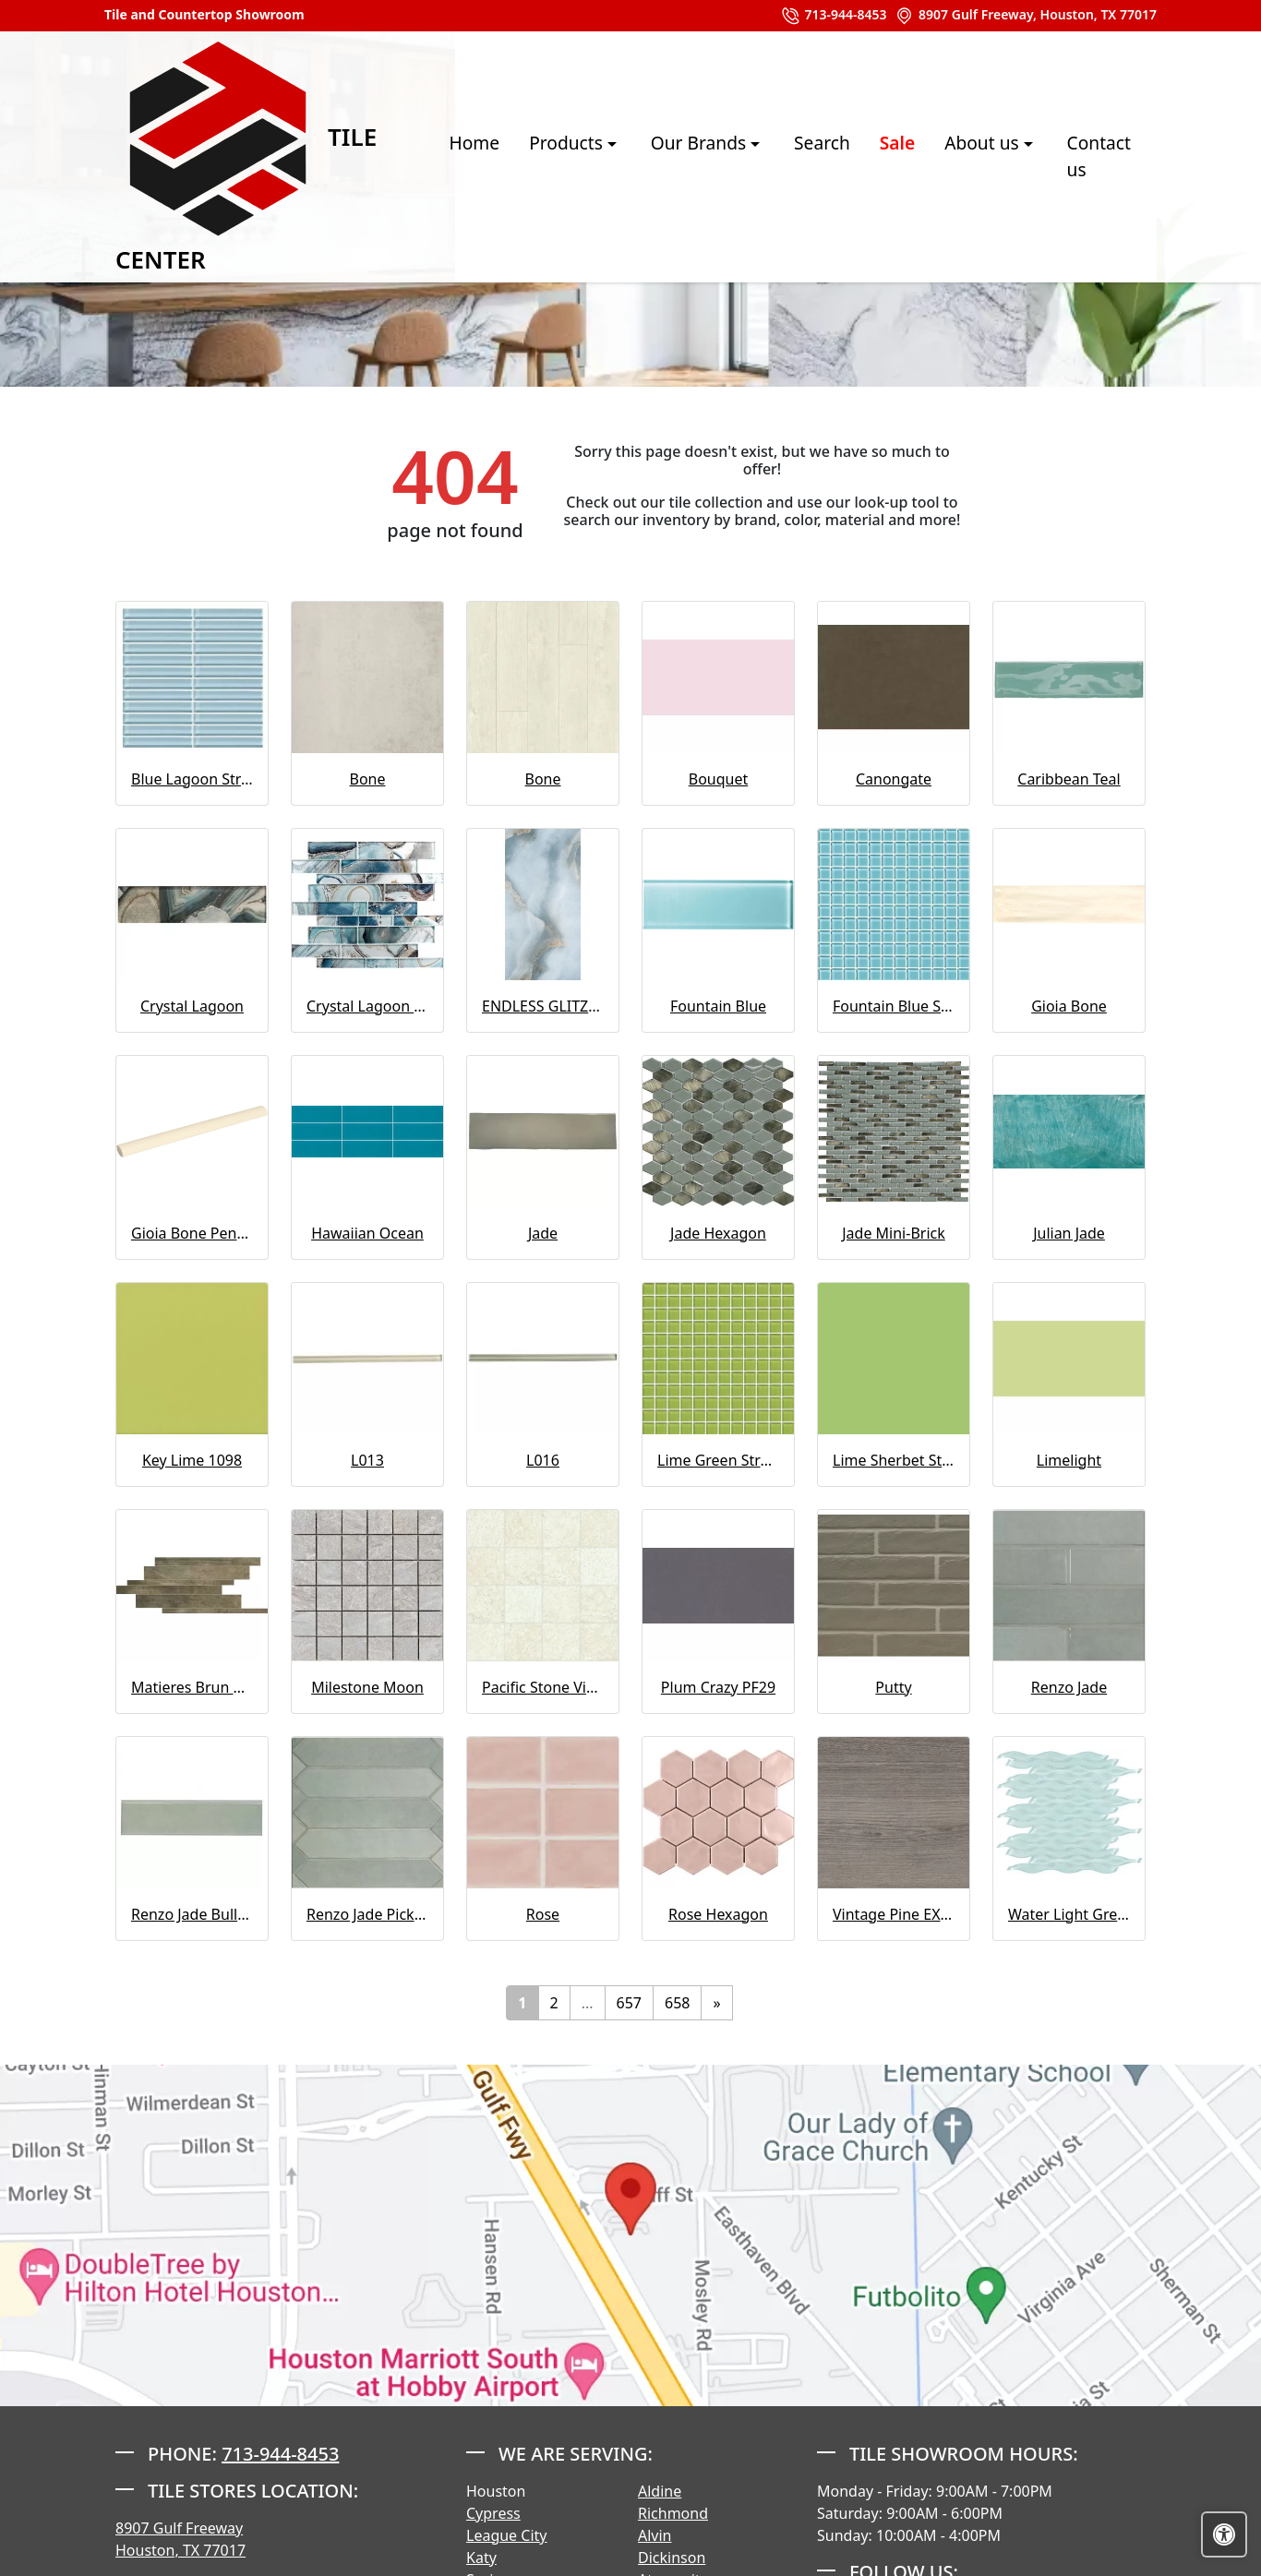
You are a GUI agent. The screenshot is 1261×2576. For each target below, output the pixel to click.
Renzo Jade (1069, 1687)
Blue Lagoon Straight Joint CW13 (192, 779)
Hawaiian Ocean (367, 1233)
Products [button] (544, 155)
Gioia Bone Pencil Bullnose (192, 1233)
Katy (481, 2557)
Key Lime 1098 (192, 1460)
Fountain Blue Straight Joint (894, 1006)
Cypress (493, 2513)
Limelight (1069, 1460)
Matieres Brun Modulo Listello (192, 1687)
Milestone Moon (367, 1687)
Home (451, 155)
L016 (542, 1460)
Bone (368, 779)
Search (798, 155)
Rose (542, 1914)
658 (677, 2003)
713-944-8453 (833, 16)
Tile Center (218, 156)
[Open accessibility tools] (1224, 2534)
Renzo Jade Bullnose (192, 1914)
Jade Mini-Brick (893, 1233)
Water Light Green (1069, 1914)
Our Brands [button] (677, 155)
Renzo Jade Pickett (367, 1914)
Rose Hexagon (718, 1914)
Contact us (1087, 155)
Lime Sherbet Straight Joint (894, 1460)
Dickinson (671, 2557)
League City (506, 2535)
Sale (873, 155)
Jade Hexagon (718, 1233)
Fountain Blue (718, 1006)
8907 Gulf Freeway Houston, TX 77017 (180, 2539)
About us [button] (959, 155)
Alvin (655, 2535)
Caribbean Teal (1068, 779)
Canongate (893, 779)
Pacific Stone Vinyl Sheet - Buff (543, 1687)
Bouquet (719, 779)
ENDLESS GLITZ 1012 (543, 1006)
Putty (893, 1687)
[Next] (716, 2002)
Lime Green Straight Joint (718, 1460)
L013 (367, 1460)
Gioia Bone (1069, 1006)
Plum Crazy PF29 (718, 1687)
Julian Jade (1069, 1233)
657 (629, 2003)
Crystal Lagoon (192, 1006)
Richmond (673, 2513)
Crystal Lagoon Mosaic (367, 1006)
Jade (543, 1233)
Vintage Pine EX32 (894, 1914)
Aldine (659, 2491)
